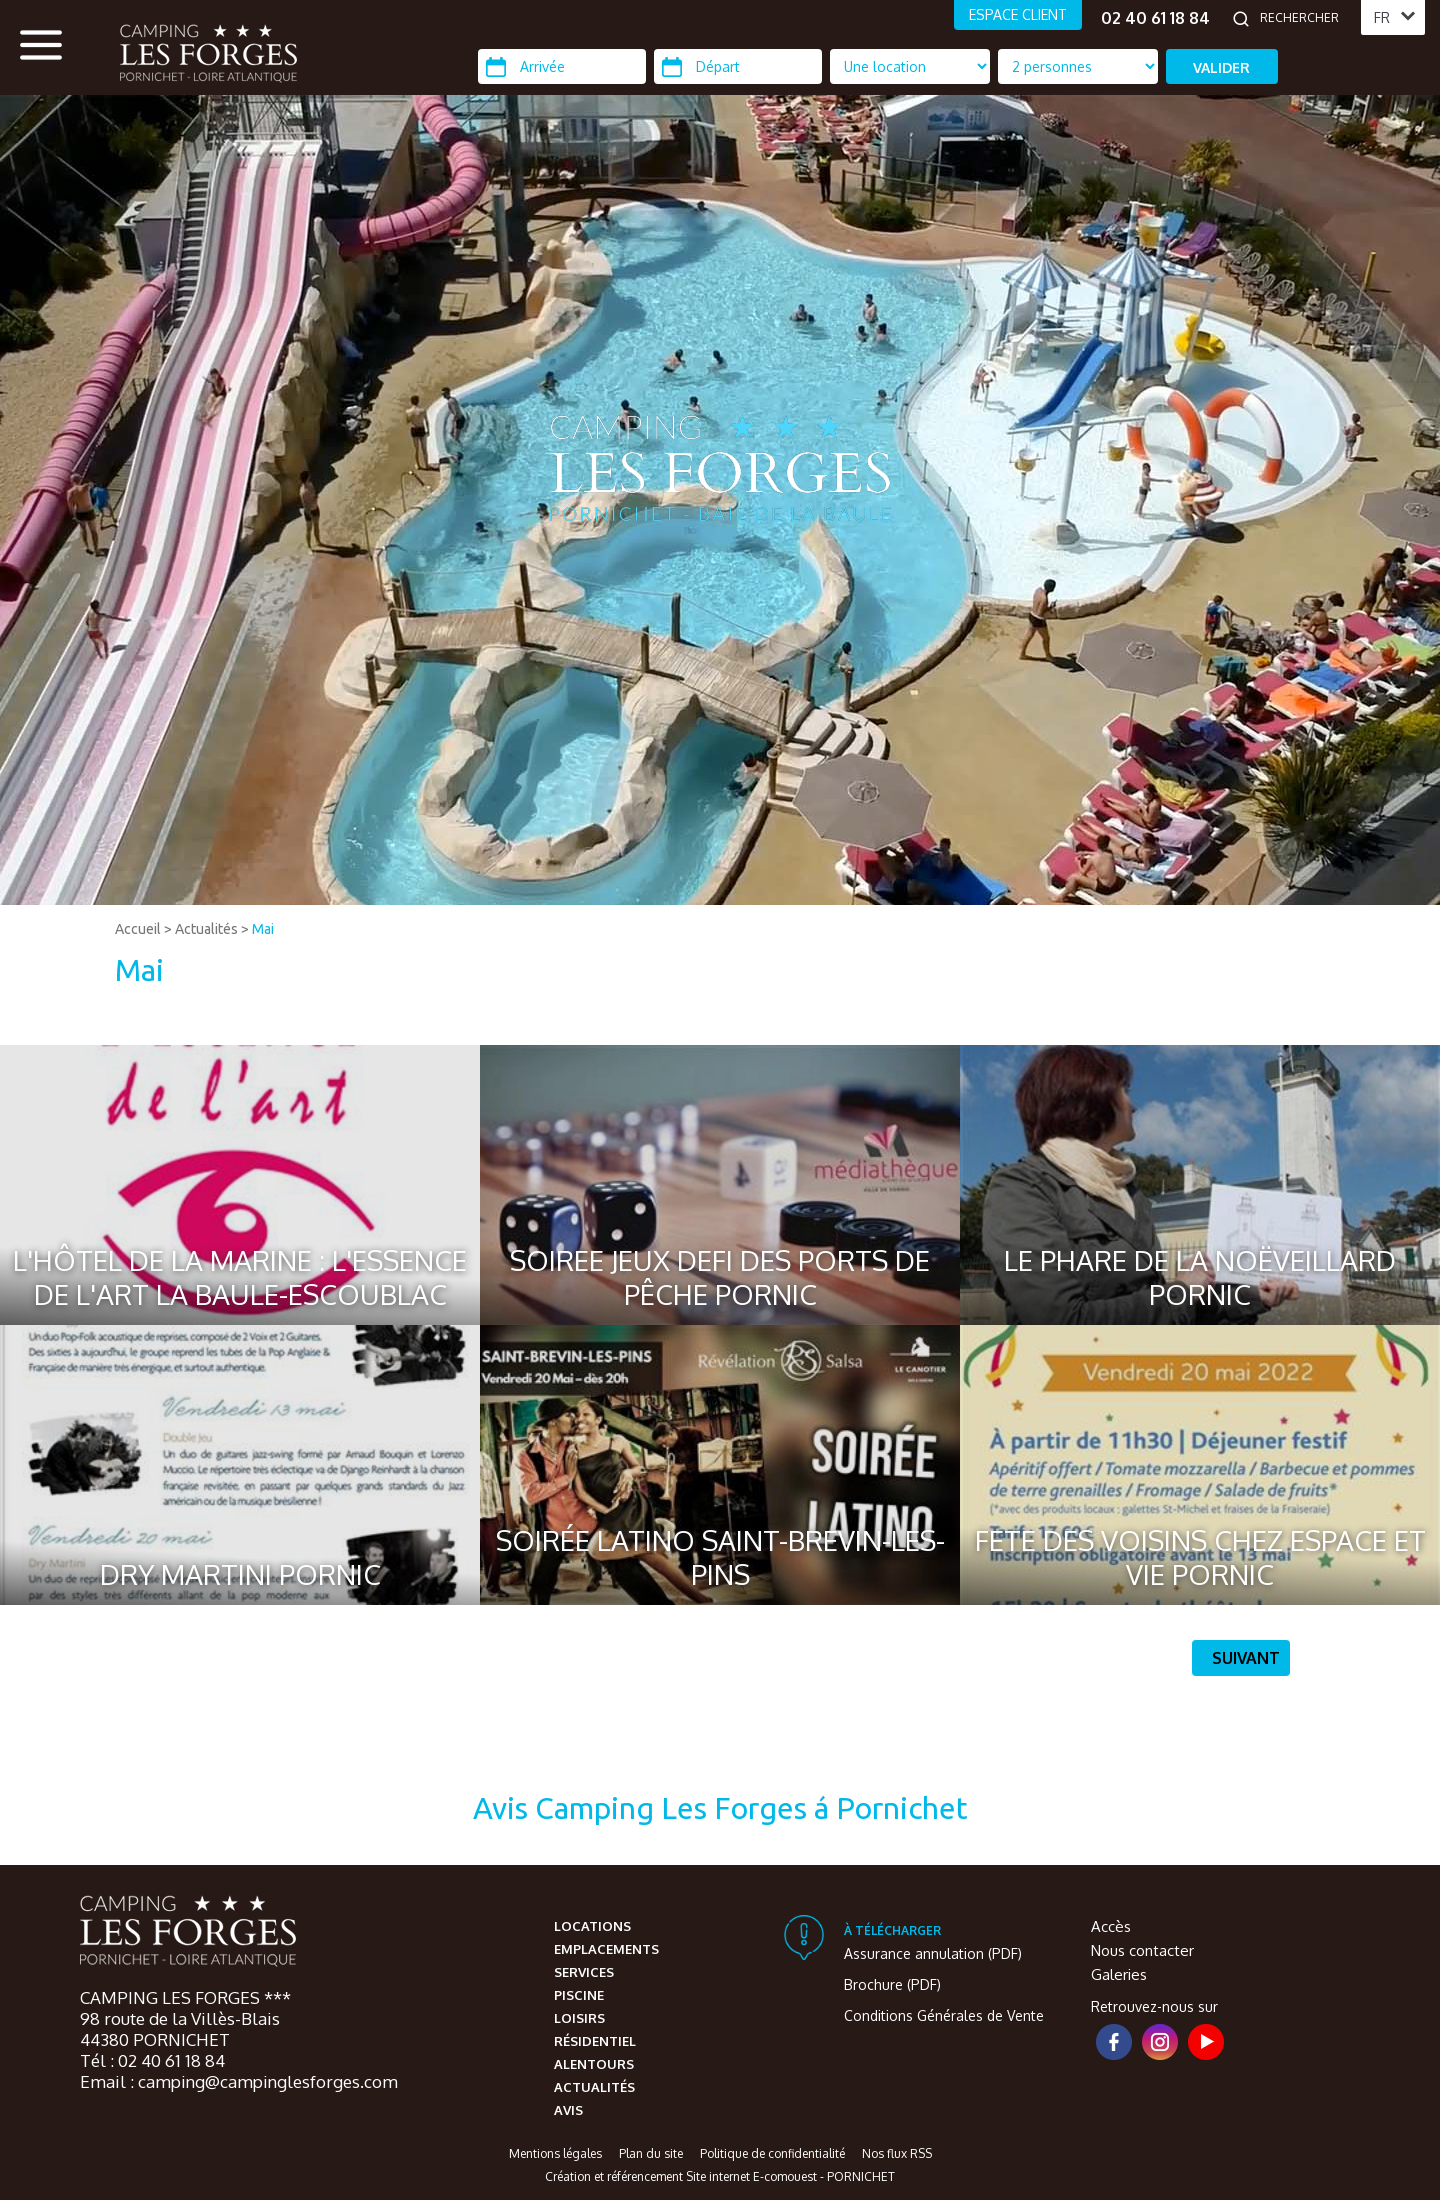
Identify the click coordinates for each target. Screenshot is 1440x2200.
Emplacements (606, 1949)
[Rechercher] (1305, 18)
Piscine (579, 1995)
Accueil (138, 929)
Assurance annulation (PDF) (933, 1953)
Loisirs (579, 2018)
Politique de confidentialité (772, 2153)
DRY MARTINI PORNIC (240, 1574)
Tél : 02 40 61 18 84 (152, 2060)
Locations (592, 1926)
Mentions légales (555, 2153)
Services (584, 1972)
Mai (263, 929)
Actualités (206, 929)
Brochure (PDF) (892, 1984)
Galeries (1119, 1974)
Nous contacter (1142, 1950)
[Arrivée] (562, 66)
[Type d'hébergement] (1078, 66)
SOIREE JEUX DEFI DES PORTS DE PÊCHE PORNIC (720, 1277)
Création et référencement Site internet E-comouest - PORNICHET (720, 2176)
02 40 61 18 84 (1155, 18)
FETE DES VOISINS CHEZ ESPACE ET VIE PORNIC (1200, 1557)
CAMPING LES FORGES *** (185, 1997)
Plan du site (651, 2153)
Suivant (1246, 1658)
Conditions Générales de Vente (944, 2015)
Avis (568, 2110)
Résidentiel (595, 2041)
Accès (1111, 1926)
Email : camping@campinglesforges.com (239, 2081)
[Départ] (738, 66)
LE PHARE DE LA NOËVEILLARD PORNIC (1200, 1277)
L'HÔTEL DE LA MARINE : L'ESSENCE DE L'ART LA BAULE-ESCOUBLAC (240, 1277)
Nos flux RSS (897, 2153)
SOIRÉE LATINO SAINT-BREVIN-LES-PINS (720, 1557)
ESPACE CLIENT (1018, 14)
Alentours (594, 2064)
